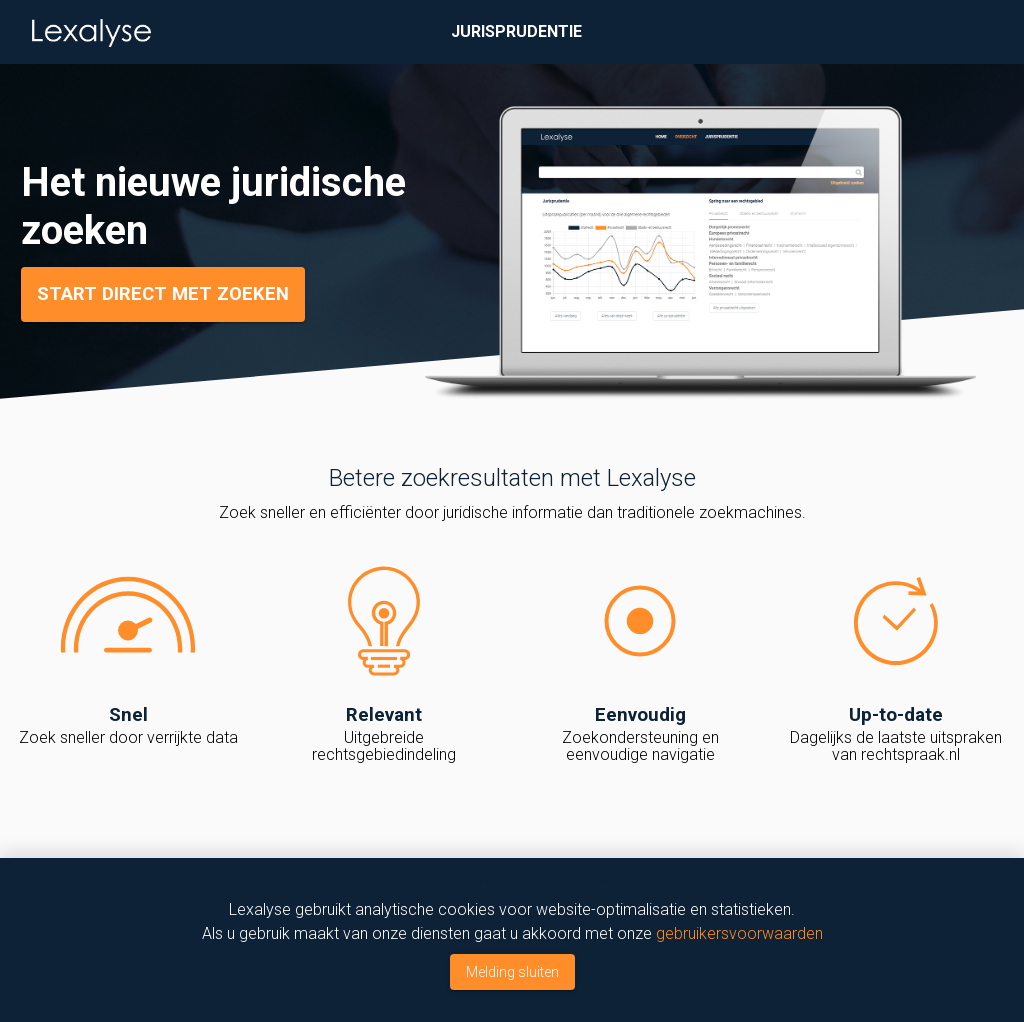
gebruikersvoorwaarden (739, 933)
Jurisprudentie (516, 31)
